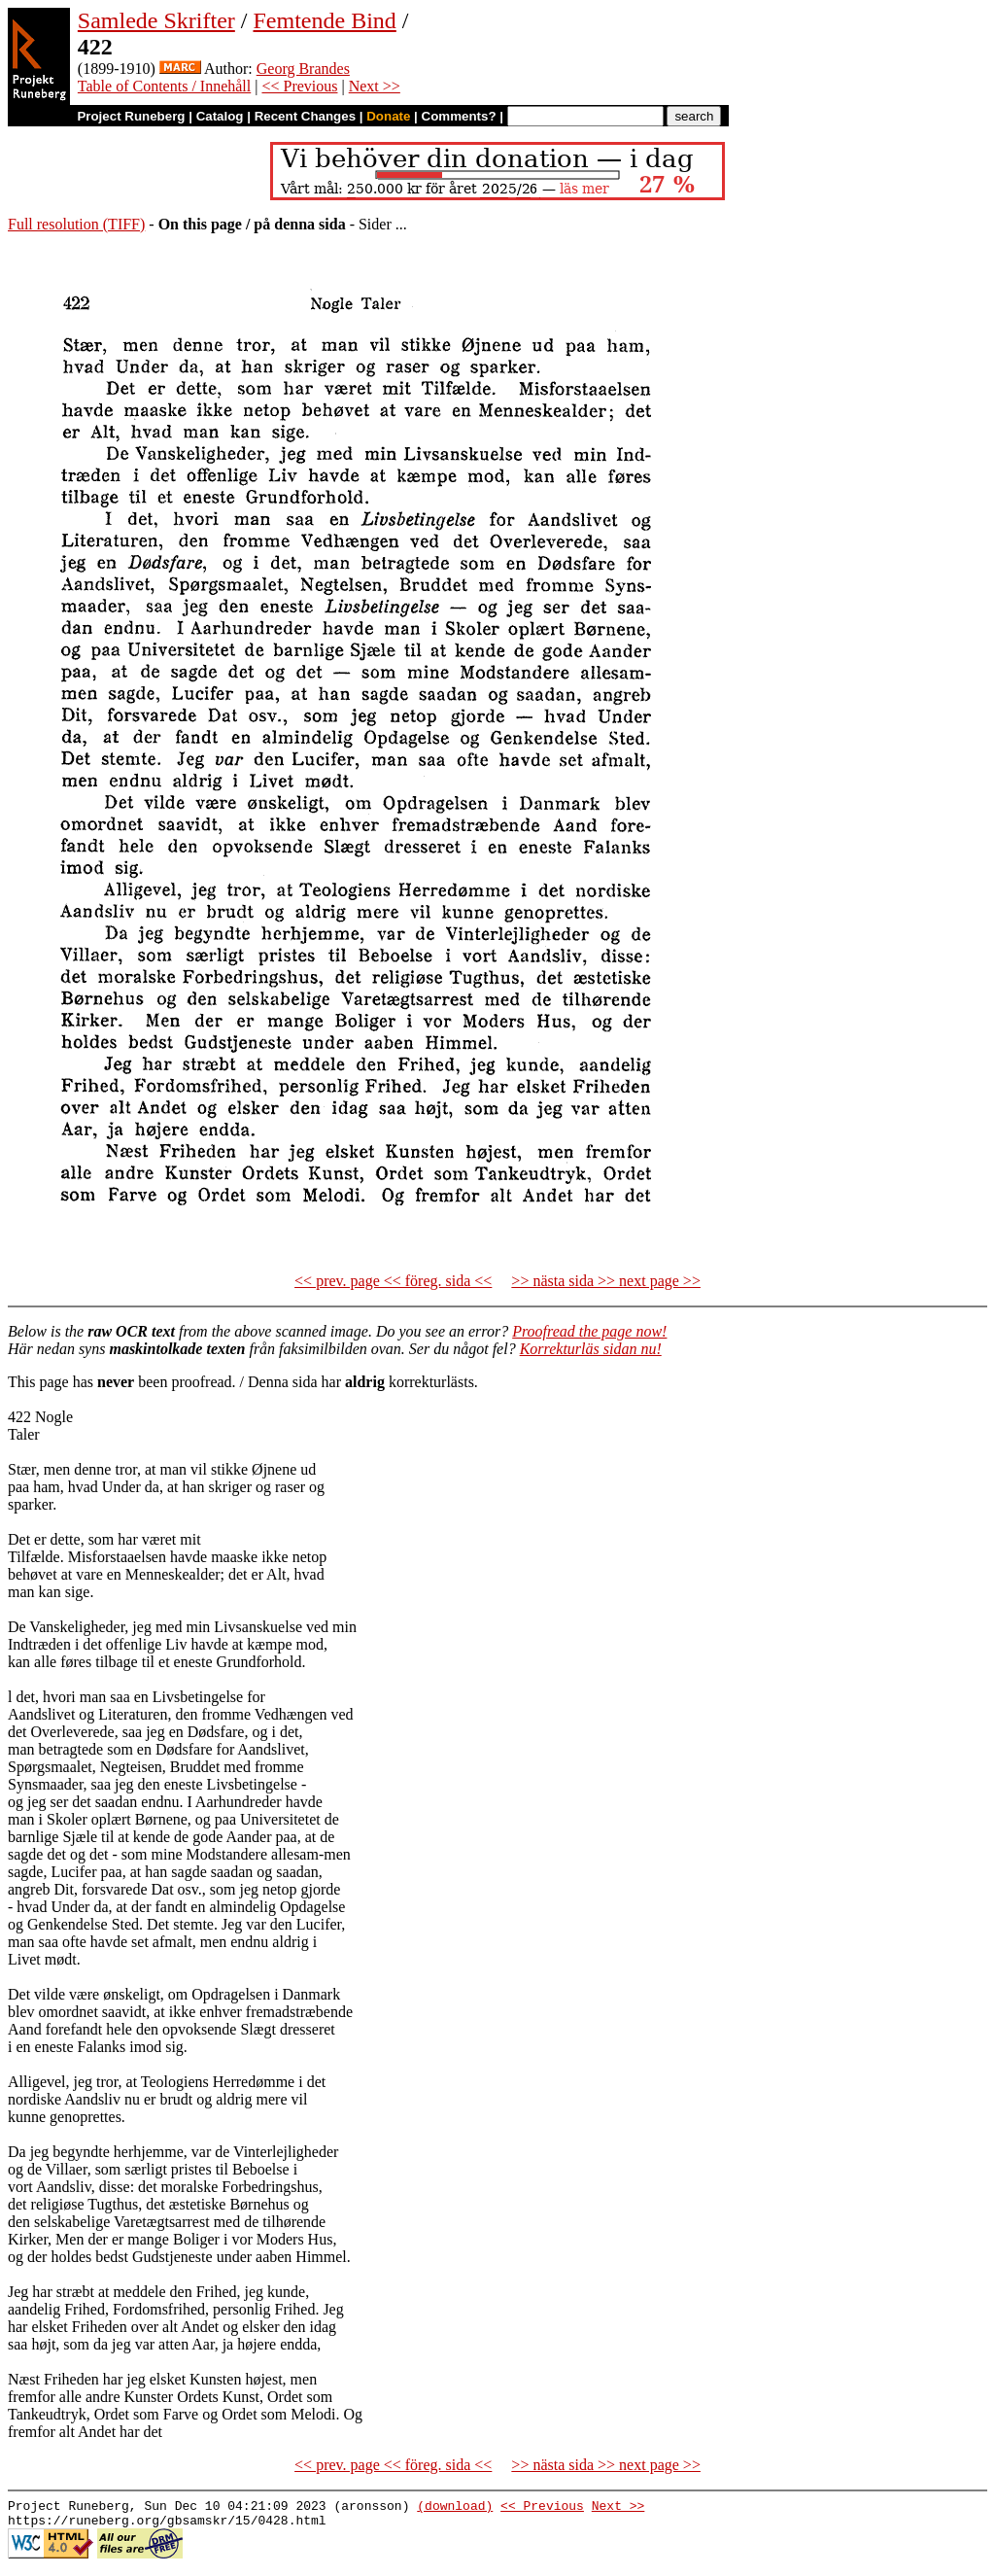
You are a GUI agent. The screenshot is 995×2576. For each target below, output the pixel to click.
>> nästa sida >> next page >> (606, 1280)
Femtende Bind (324, 20)
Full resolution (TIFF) (76, 224)
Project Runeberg (131, 116)
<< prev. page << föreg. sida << (393, 1280)
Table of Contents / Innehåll (164, 86)
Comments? (459, 116)
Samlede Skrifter (156, 20)
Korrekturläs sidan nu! (591, 1348)
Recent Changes (305, 116)
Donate (388, 116)
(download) (455, 2508)
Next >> (374, 86)
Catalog (220, 116)
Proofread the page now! (589, 1331)
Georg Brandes (303, 68)
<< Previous (299, 86)
